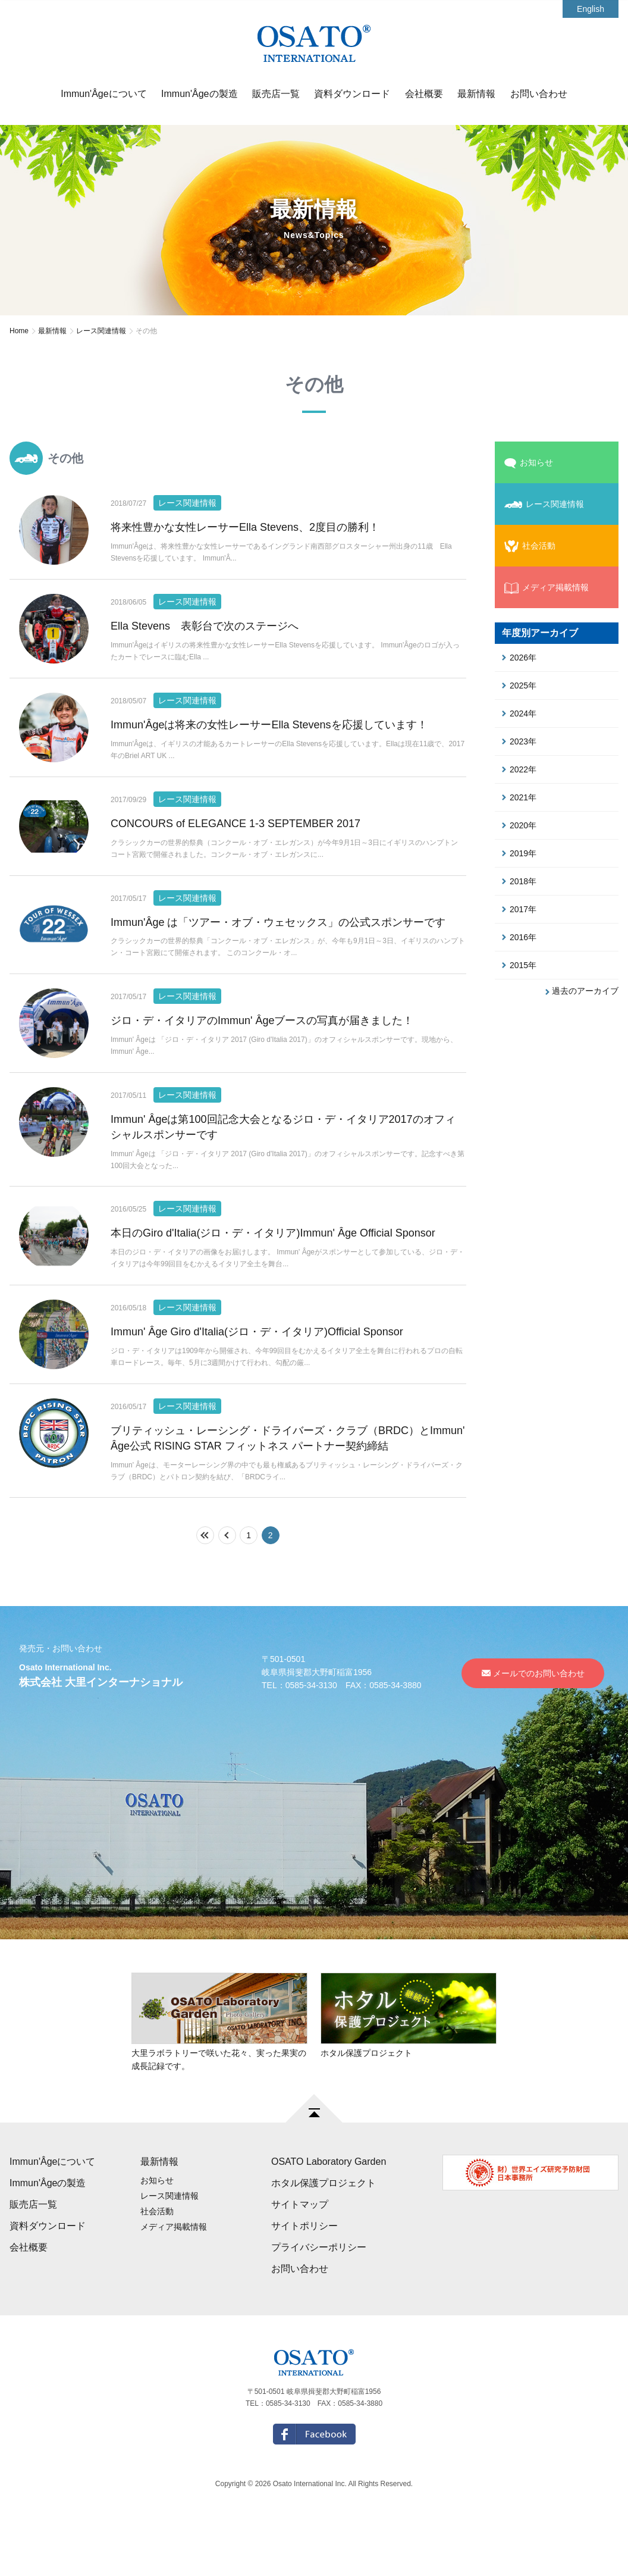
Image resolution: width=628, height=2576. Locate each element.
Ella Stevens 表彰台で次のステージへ (205, 632)
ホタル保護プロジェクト (323, 2236)
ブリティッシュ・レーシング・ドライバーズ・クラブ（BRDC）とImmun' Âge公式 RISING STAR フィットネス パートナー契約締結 (287, 1491)
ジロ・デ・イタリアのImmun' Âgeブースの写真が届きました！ (262, 1054)
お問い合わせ (538, 94)
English (590, 9)
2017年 (519, 909)
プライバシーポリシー (318, 2300)
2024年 (519, 713)
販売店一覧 (276, 94)
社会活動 (529, 546)
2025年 (519, 685)
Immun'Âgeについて (103, 94)
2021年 (519, 797)
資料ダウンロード (352, 94)
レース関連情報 (101, 331)
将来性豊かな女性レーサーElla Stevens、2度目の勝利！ (245, 527)
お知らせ (528, 463)
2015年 (519, 965)
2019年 (519, 853)
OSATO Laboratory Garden (328, 2214)
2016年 (519, 937)
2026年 (519, 657)
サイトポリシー (304, 2279)
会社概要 (424, 94)
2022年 (519, 769)
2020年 (519, 825)
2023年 (519, 741)
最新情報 (476, 94)
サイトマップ (299, 2257)
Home (19, 331)
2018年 (519, 881)
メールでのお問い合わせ (533, 1726)
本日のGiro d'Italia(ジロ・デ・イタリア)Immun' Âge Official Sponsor (273, 1273)
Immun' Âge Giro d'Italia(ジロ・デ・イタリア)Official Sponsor (257, 1378)
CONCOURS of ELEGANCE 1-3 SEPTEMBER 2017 (235, 843)
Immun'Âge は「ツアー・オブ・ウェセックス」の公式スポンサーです (278, 948)
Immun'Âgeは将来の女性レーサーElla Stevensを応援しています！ (269, 738)
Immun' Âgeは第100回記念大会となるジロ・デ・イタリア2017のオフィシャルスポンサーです (283, 1167)
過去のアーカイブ (581, 991)
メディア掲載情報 (546, 588)
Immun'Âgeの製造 (199, 94)
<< (213, 1588)
